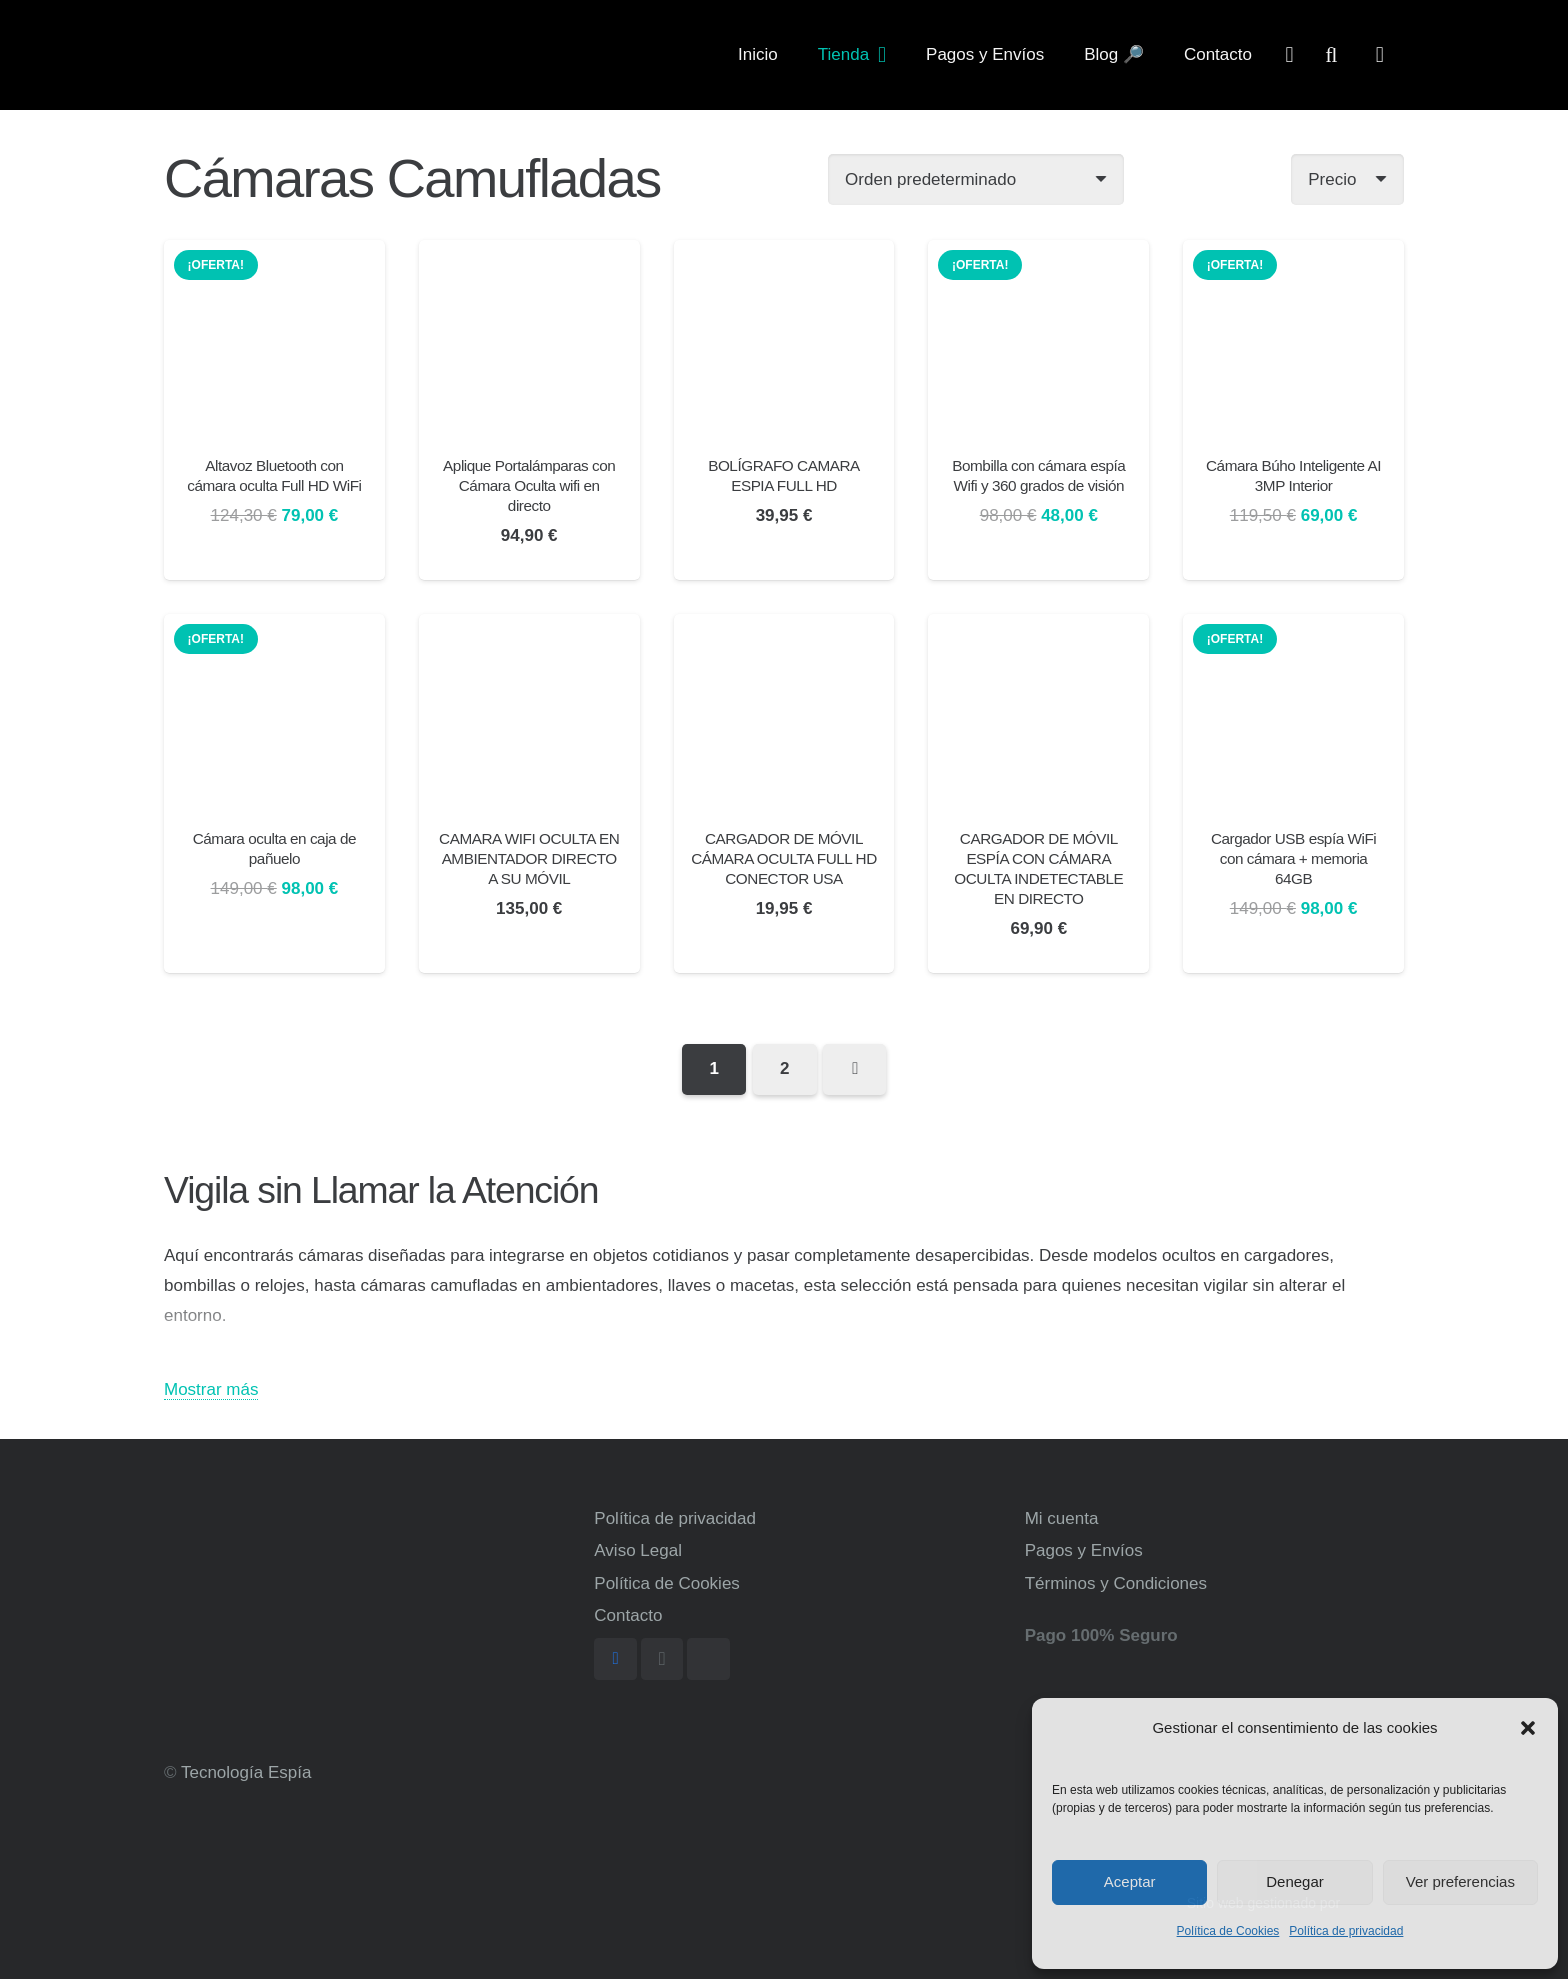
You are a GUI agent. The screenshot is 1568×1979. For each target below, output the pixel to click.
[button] (1528, 1728)
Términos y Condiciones (1116, 1583)
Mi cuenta (1062, 1518)
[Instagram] (662, 1659)
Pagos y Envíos (1084, 1550)
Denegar (1295, 1881)
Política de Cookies (1228, 1931)
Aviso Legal (638, 1550)
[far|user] (1290, 54)
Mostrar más (211, 1389)
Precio (1332, 179)
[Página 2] (785, 1069)
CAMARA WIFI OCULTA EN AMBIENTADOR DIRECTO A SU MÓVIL (529, 858)
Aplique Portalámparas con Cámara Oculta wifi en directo (529, 485)
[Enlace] (245, 55)
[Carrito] (1380, 55)
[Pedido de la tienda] (976, 179)
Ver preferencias (1460, 1881)
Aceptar (1130, 1881)
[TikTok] (708, 1659)
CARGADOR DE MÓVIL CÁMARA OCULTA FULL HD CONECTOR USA (784, 858)
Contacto (628, 1615)
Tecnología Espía (246, 1772)
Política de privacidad (1346, 1931)
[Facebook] (615, 1659)
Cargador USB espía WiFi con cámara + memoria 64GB (1293, 858)
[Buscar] (1331, 55)
